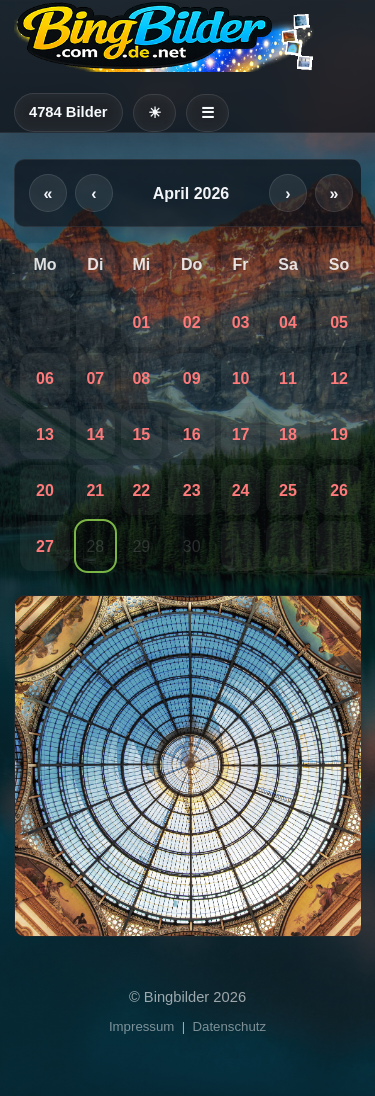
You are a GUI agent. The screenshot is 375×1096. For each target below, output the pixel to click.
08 (141, 378)
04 (288, 322)
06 (45, 378)
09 (192, 378)
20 (45, 490)
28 (95, 546)
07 (95, 378)
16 (192, 434)
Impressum (141, 1026)
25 (288, 490)
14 (95, 434)
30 (192, 546)
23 (192, 490)
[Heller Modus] (154, 113)
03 (241, 322)
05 (339, 322)
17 (241, 434)
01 (141, 322)
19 (339, 434)
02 (192, 322)
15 (141, 434)
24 (241, 490)
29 (141, 546)
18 (288, 434)
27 (45, 546)
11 (288, 378)
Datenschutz (230, 1026)
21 (95, 490)
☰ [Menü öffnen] (207, 113)
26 (339, 490)
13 (45, 434)
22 (141, 490)
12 (339, 378)
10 (241, 378)
